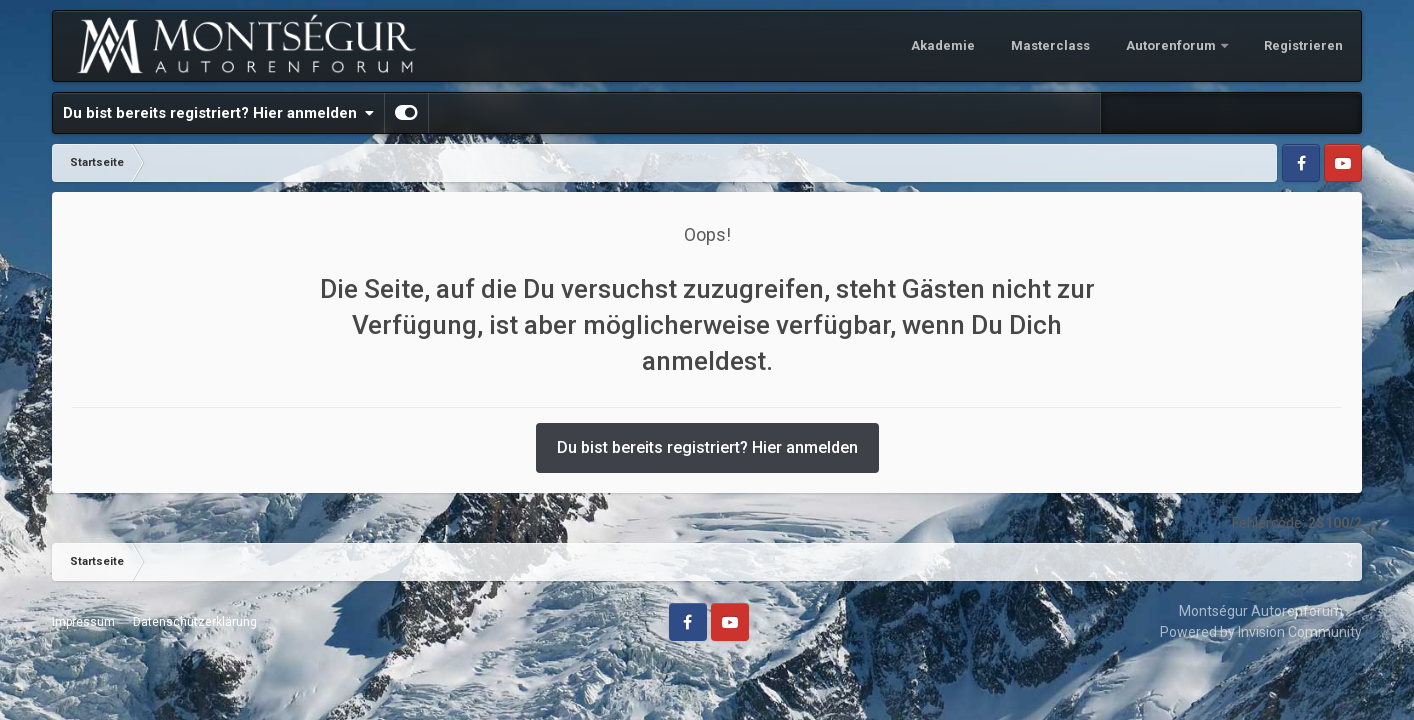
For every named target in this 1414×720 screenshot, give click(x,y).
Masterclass (1050, 45)
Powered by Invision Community (1261, 632)
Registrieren (1303, 45)
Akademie (943, 45)
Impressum (83, 622)
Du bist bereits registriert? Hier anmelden (218, 113)
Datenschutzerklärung (195, 622)
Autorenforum (1172, 45)
